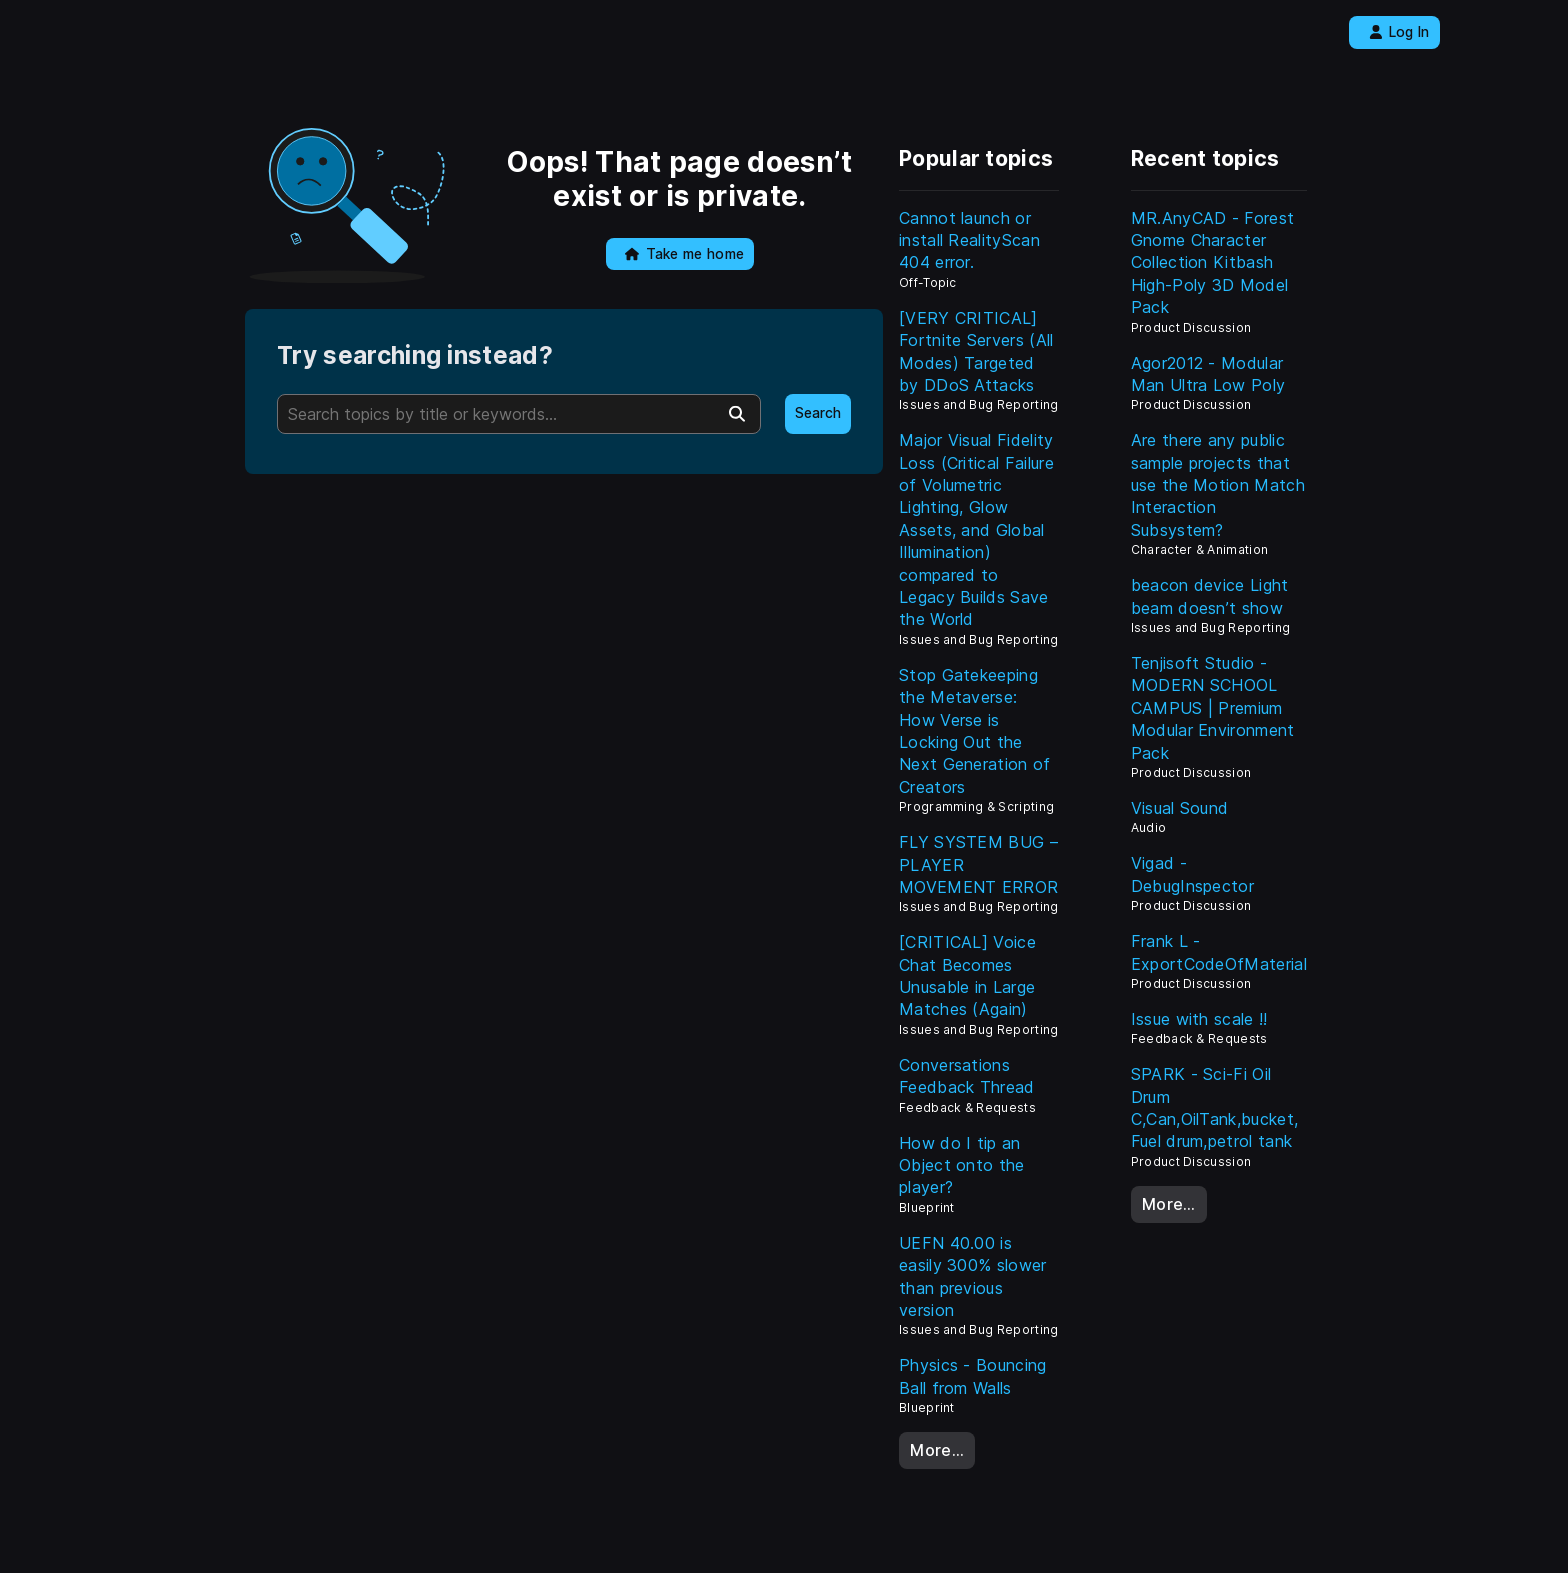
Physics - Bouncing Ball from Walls (973, 1376)
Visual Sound (1180, 808)
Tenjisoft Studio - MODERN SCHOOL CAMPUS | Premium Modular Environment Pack (1213, 708)
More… (937, 1450)
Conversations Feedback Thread (967, 1076)
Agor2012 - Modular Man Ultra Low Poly (1208, 374)
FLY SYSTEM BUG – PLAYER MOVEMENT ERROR (978, 864)
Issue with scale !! (1199, 1019)
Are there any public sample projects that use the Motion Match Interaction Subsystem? (1218, 485)
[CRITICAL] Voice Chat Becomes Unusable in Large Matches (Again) (967, 975)
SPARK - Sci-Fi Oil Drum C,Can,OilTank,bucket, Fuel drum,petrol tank (1215, 1107)
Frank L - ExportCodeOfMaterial (1219, 952)
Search (818, 413)
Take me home (684, 254)
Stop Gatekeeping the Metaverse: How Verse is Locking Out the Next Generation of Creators (975, 731)
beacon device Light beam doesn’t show (1210, 596)
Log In (1399, 32)
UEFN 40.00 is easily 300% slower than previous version (973, 1276)
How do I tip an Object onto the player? (962, 1165)
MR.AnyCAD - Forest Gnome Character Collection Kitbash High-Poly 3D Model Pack (1213, 263)
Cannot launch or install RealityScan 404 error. (969, 240)
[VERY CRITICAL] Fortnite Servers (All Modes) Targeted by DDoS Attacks (976, 351)
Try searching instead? (415, 355)
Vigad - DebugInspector (1192, 874)
